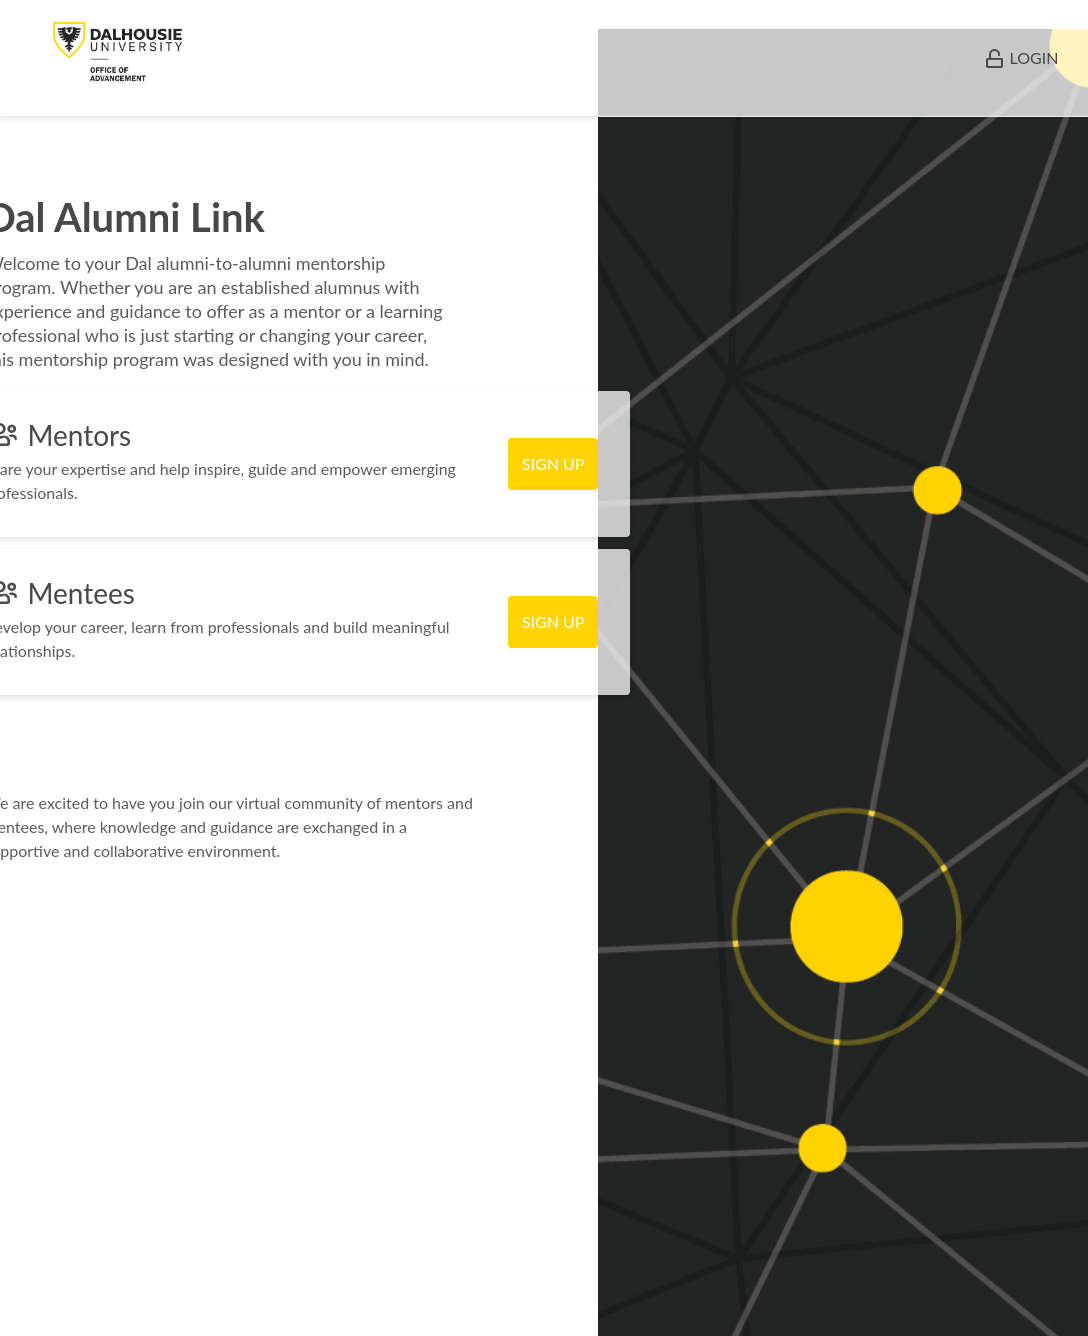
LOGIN (1034, 57)
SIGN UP (553, 463)
